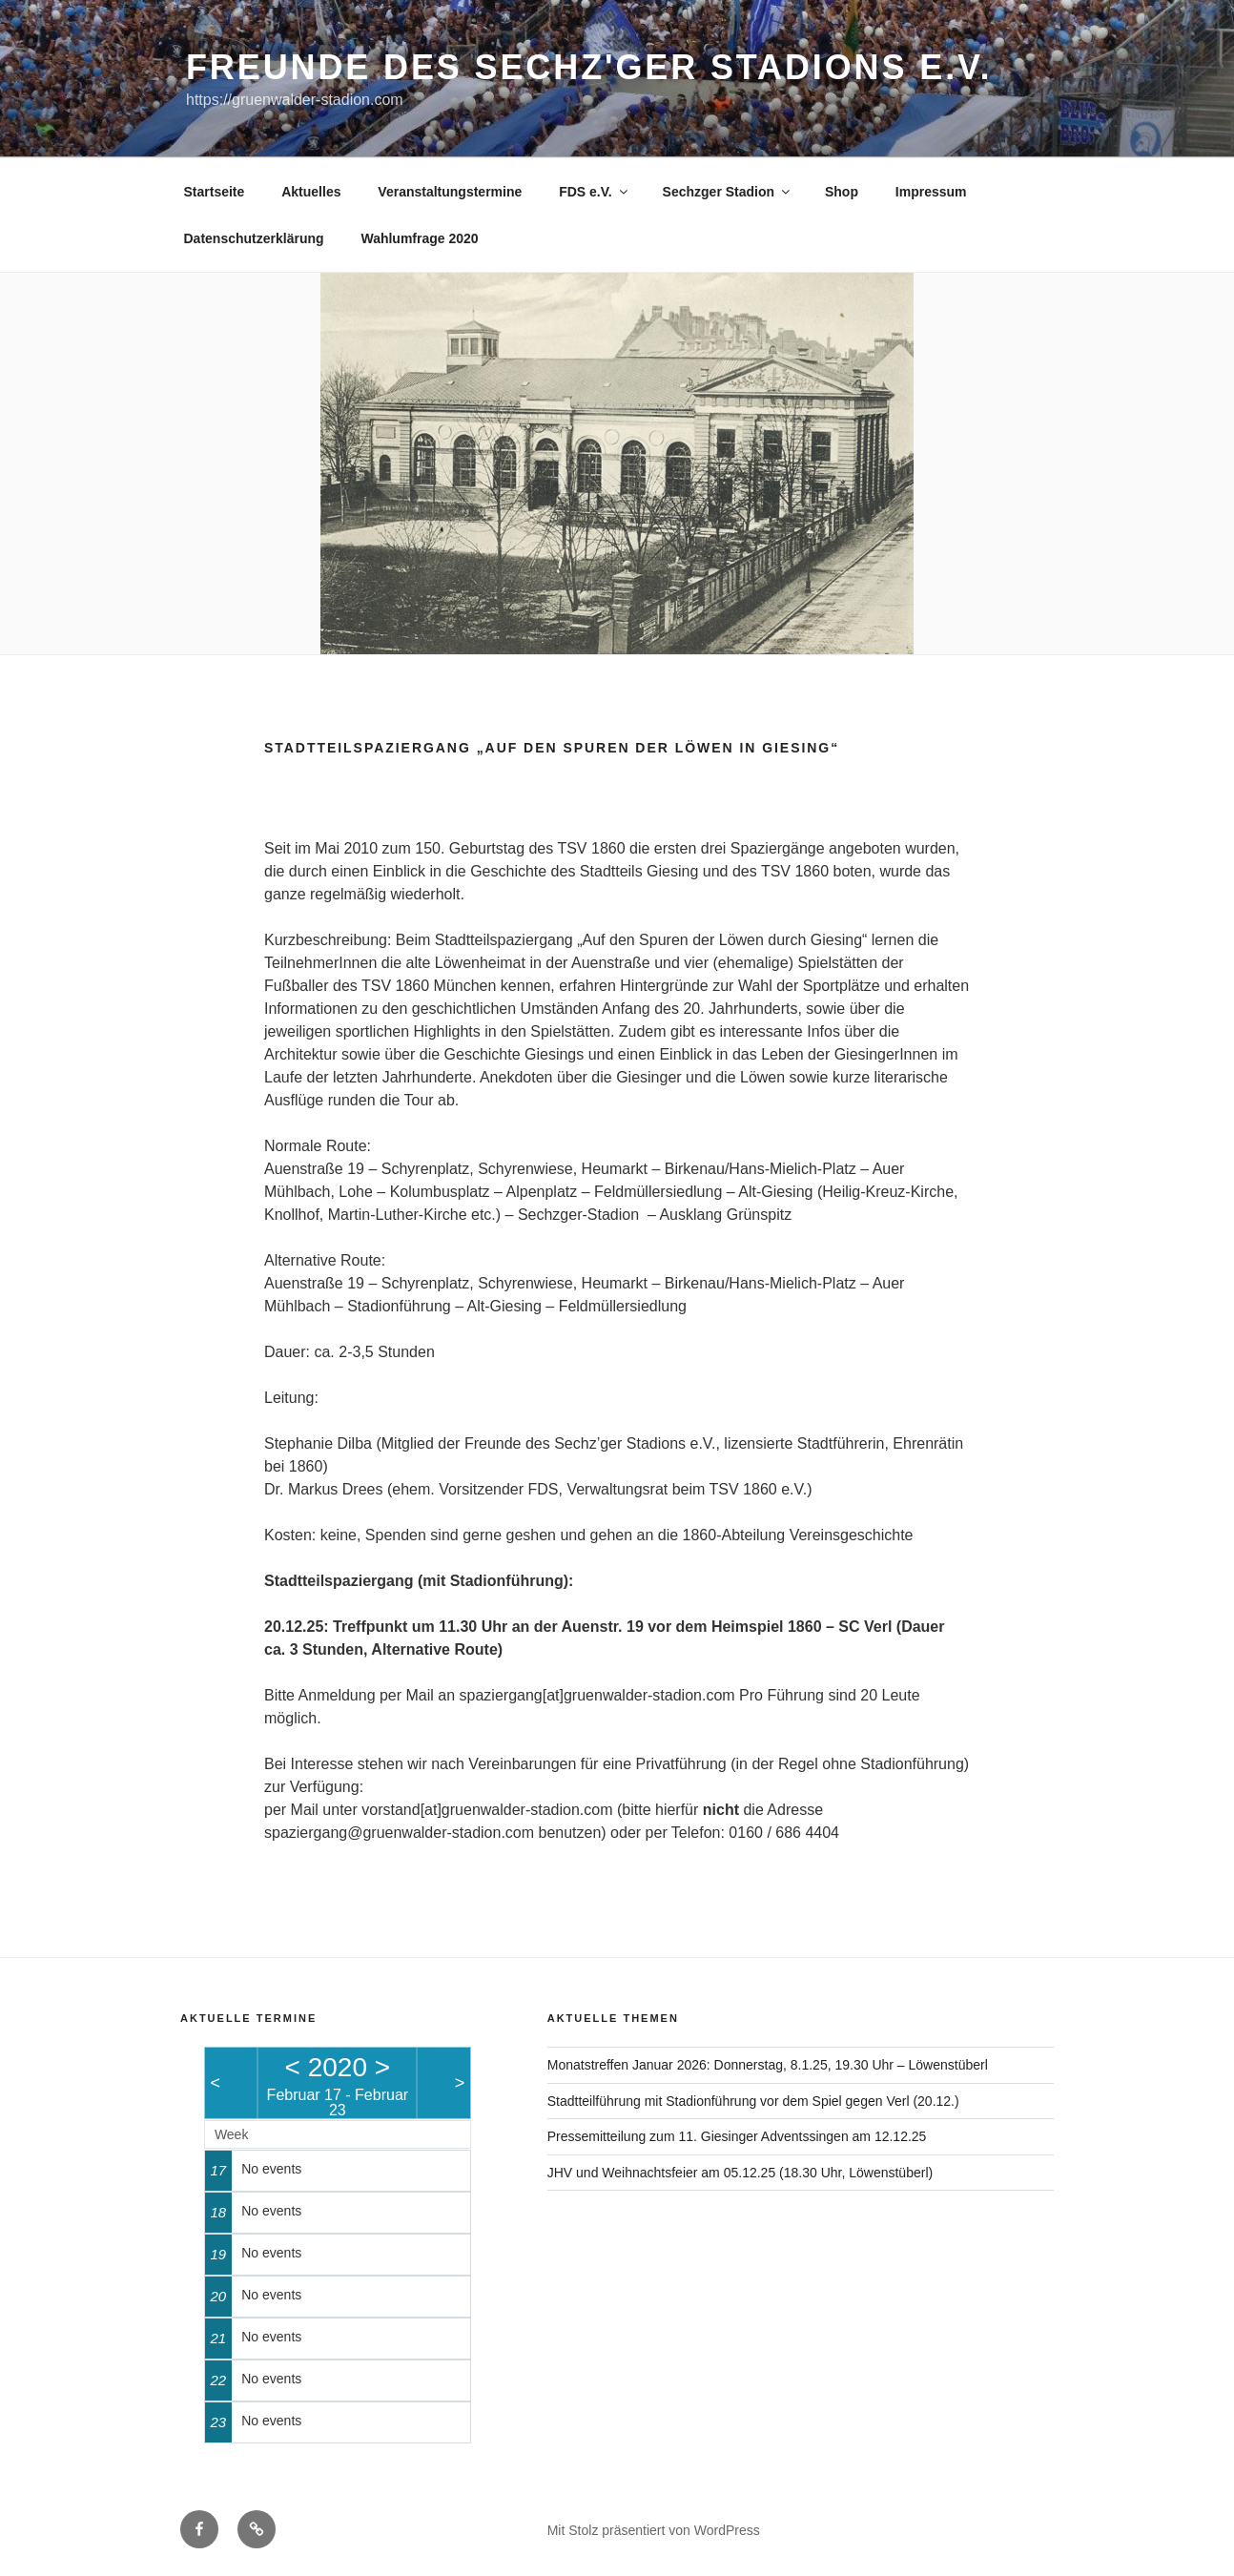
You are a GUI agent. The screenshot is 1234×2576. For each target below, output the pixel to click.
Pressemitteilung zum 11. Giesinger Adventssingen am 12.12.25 (737, 2136)
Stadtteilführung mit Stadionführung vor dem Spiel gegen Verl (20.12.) (753, 2101)
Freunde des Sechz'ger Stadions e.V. (589, 67)
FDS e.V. (594, 191)
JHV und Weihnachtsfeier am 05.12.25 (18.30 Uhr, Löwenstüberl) (740, 2172)
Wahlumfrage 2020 (419, 238)
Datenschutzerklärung (254, 238)
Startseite (214, 191)
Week (232, 2134)
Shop (841, 191)
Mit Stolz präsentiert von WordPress (653, 2530)
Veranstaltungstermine (450, 191)
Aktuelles (310, 191)
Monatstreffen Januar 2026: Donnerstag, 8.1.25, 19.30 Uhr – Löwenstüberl (767, 2064)
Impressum (931, 191)
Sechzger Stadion (727, 191)
